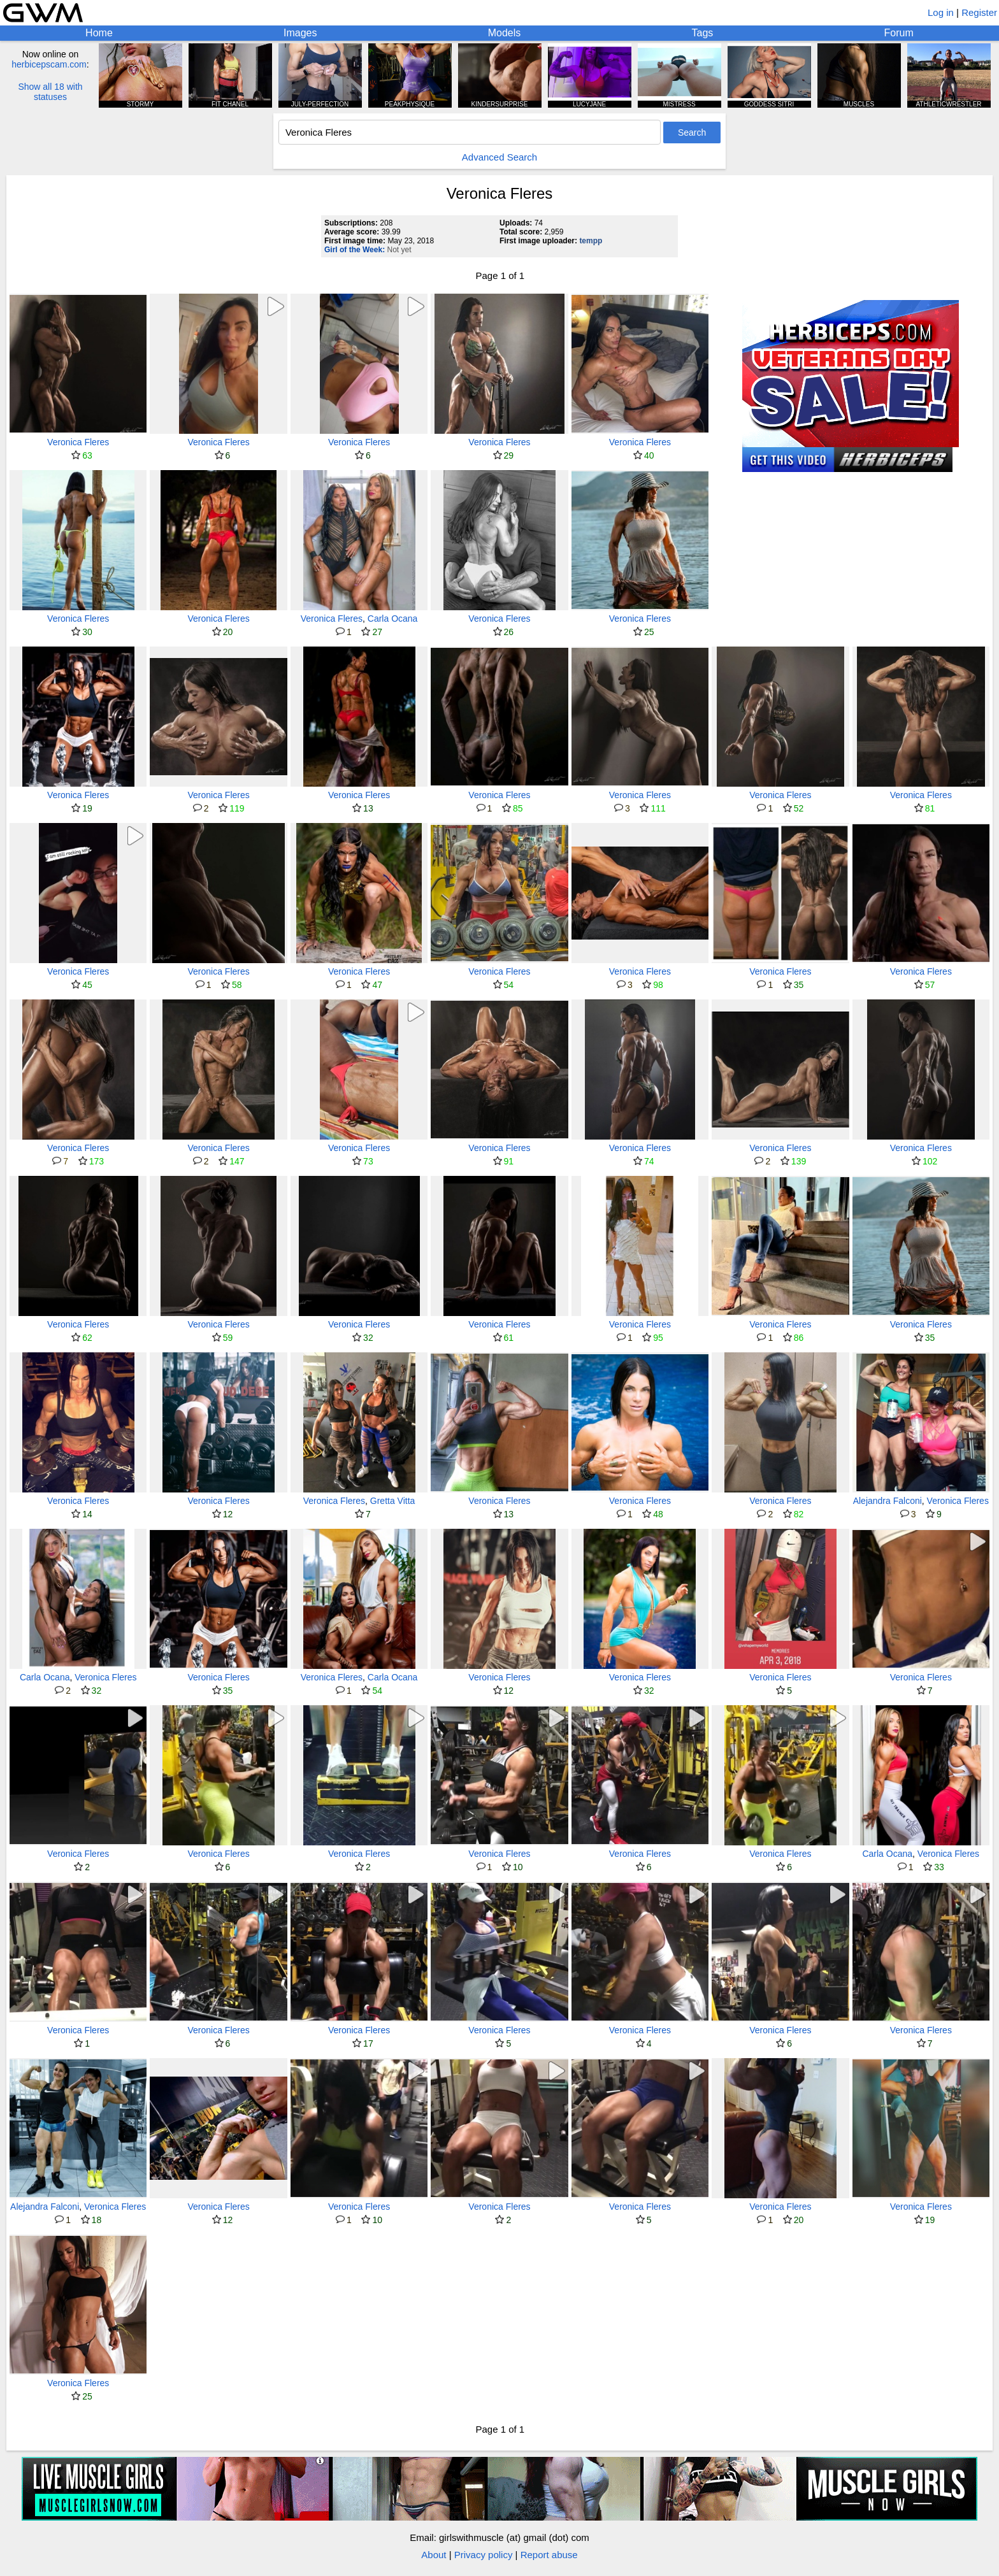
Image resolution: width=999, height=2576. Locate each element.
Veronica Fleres (78, 442)
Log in (941, 12)
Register (979, 12)
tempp (590, 240)
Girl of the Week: (354, 249)
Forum (899, 32)
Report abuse (549, 2554)
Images (300, 32)
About (433, 2554)
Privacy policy (483, 2554)
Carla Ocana (393, 618)
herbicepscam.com (49, 64)
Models (504, 32)
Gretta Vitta (392, 1501)
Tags (703, 32)
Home (99, 32)
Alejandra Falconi (887, 1501)
